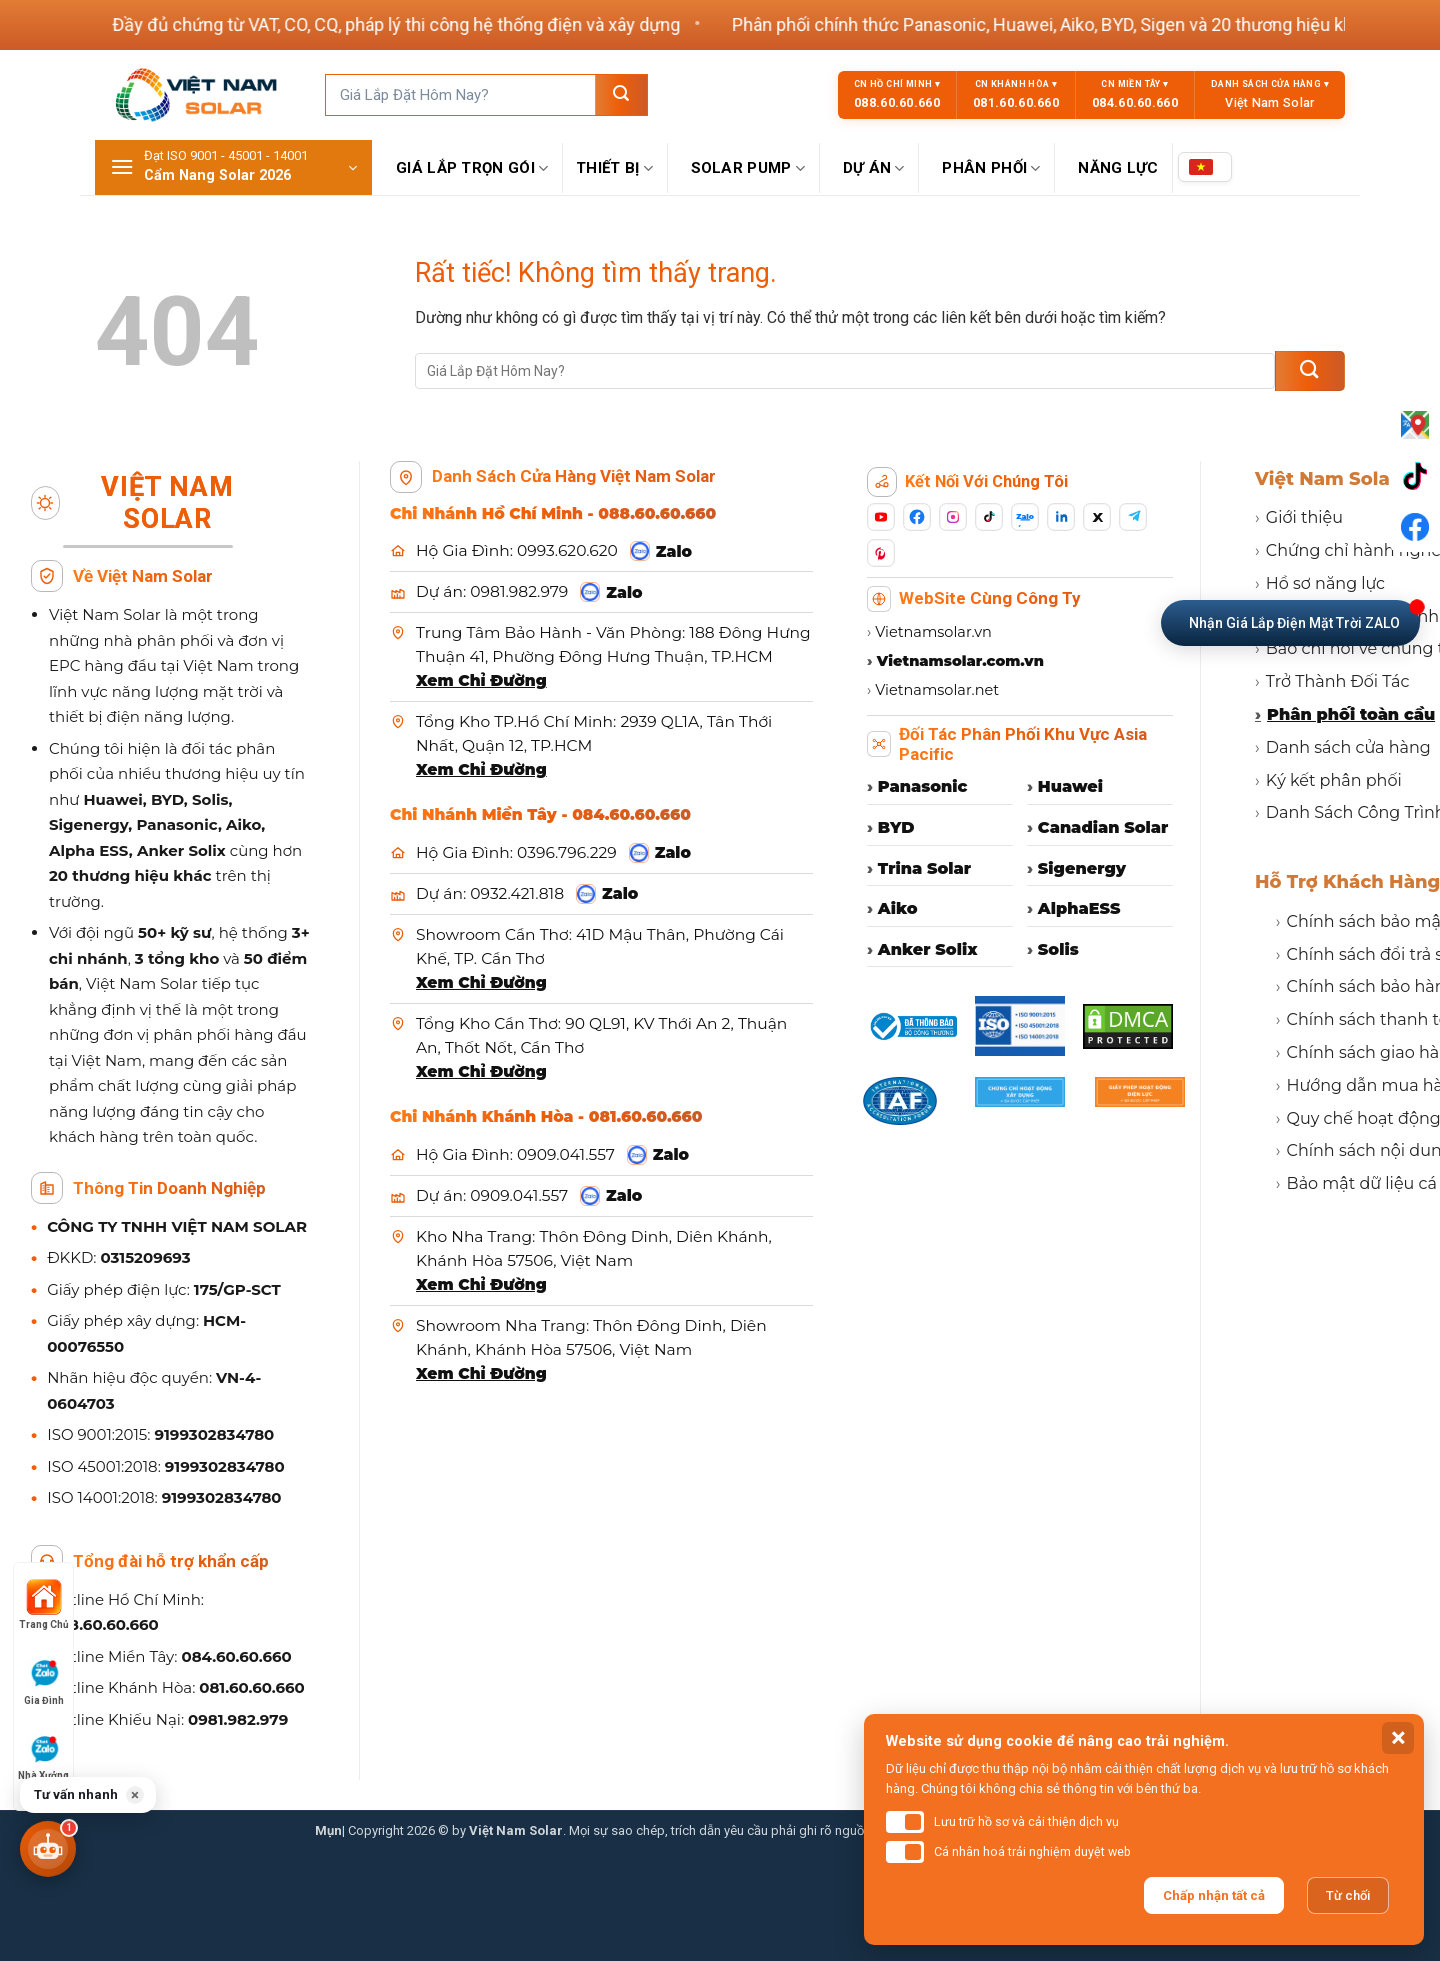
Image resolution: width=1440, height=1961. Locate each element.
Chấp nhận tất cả (1214, 1895)
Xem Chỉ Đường (481, 680)
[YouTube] (881, 517)
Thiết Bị (615, 168)
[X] (1097, 517)
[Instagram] (953, 517)
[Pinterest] (881, 553)
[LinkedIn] (1061, 517)
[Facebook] (917, 517)
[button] (233, 167)
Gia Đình (44, 1680)
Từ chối (1348, 1895)
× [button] (135, 1795)
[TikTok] (989, 517)
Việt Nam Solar (1326, 479)
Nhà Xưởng (43, 1755)
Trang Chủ (44, 1604)
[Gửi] (621, 95)
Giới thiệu (1299, 517)
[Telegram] (1133, 517)
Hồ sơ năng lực (1320, 583)
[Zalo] (1025, 517)
